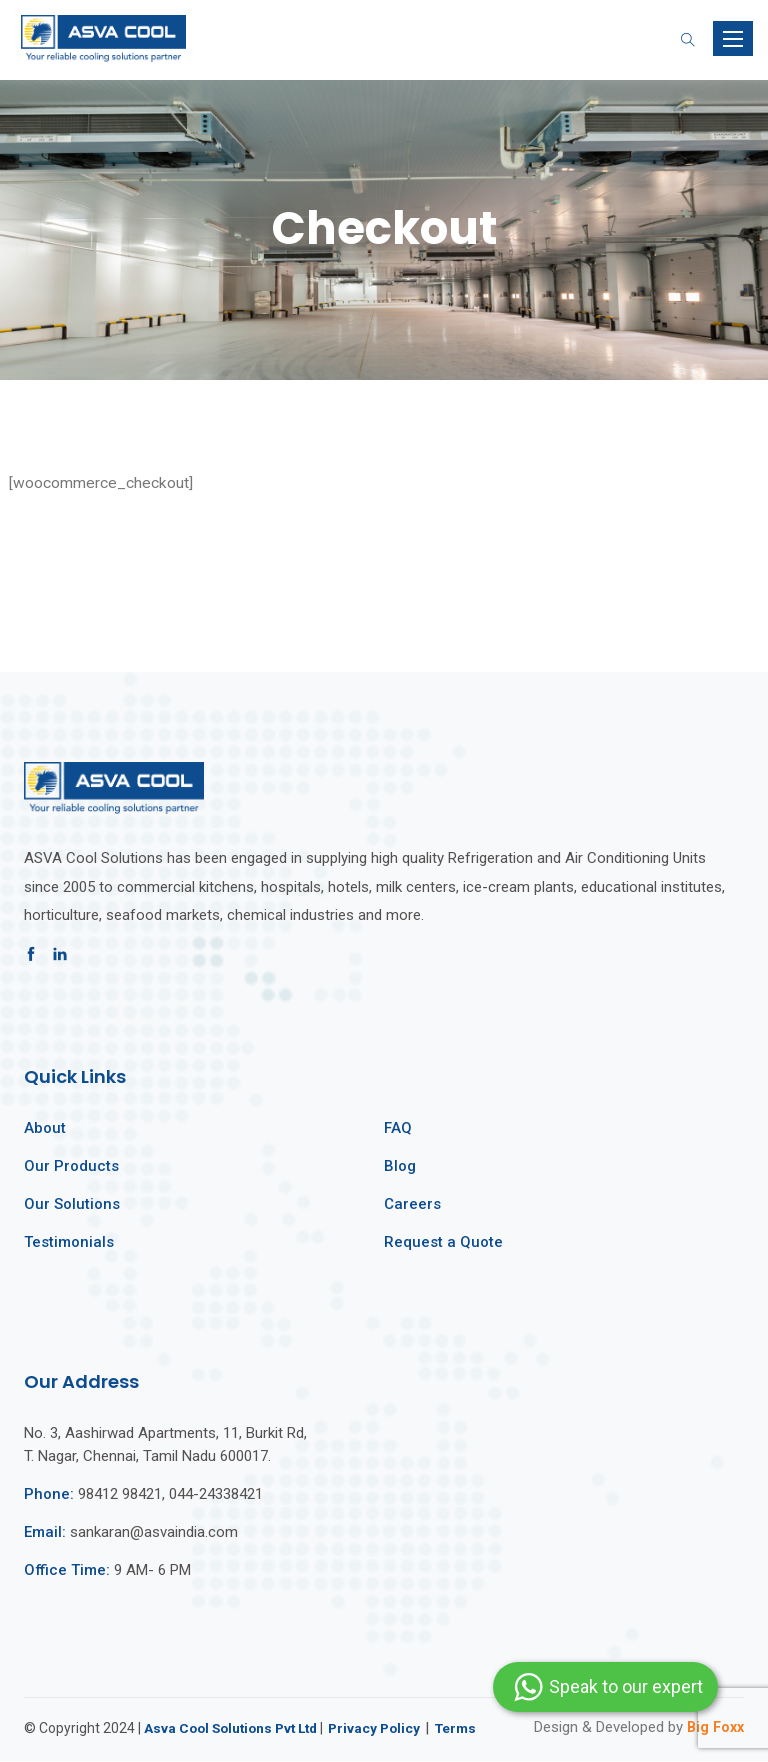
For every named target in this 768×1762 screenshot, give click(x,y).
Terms (471, 1729)
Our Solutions (72, 1205)
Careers (412, 1205)
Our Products (71, 1167)
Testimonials (69, 1243)
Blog (400, 1167)
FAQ (398, 1129)
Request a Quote (443, 1243)
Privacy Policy (386, 1729)
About (45, 1129)
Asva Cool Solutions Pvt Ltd (236, 1729)
